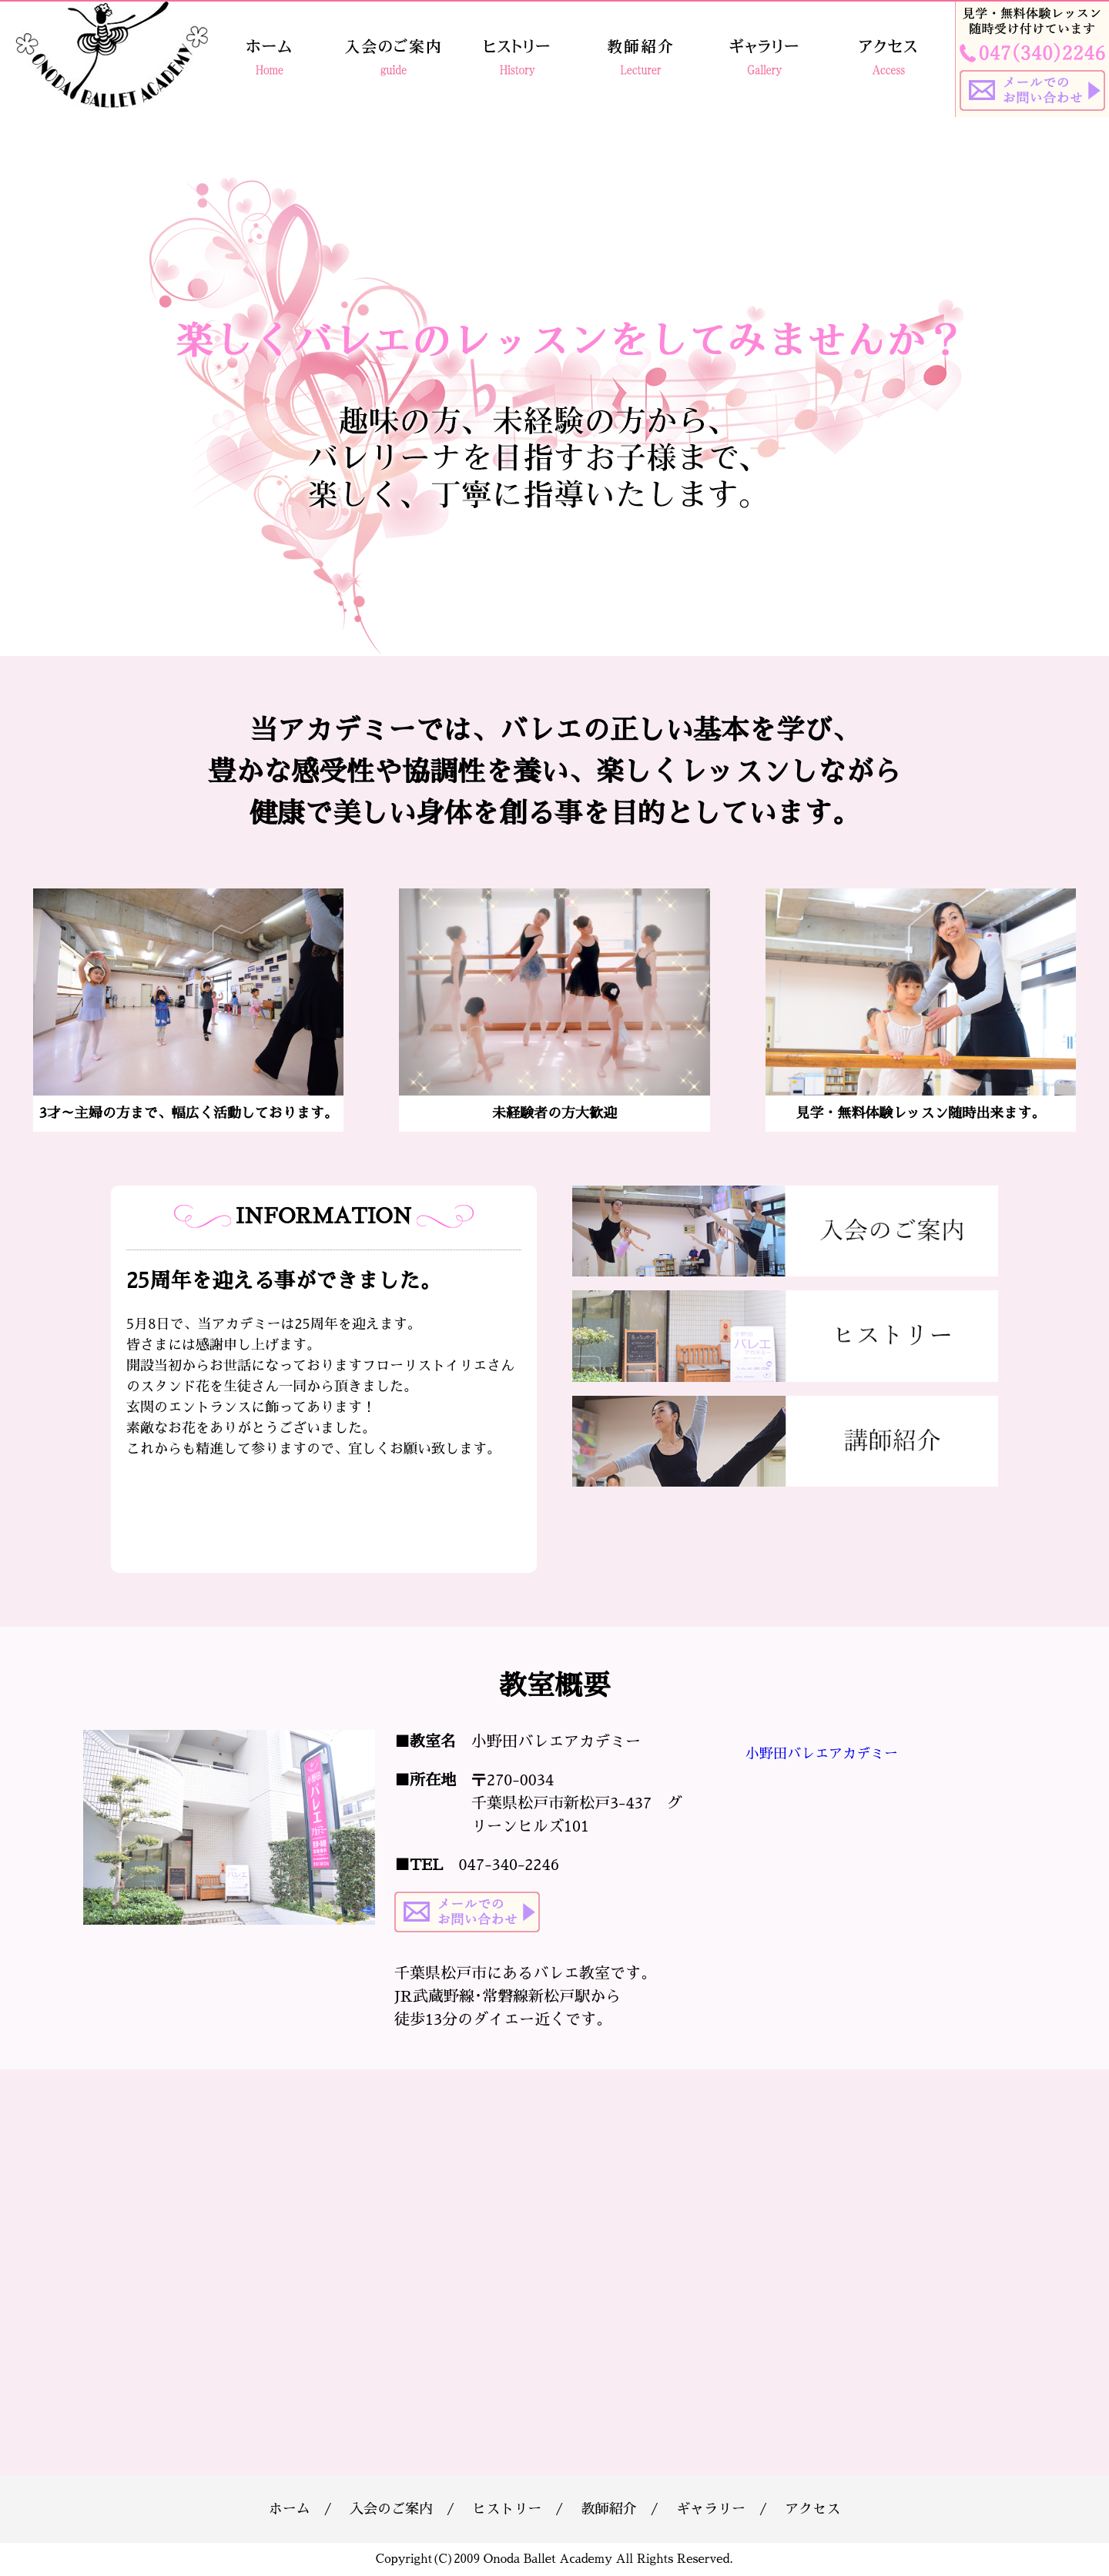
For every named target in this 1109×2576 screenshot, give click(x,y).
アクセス (812, 2509)
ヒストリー (506, 2509)
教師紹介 (609, 2509)
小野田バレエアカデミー (821, 1754)
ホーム (289, 2509)
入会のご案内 (391, 2509)
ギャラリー (710, 2509)
